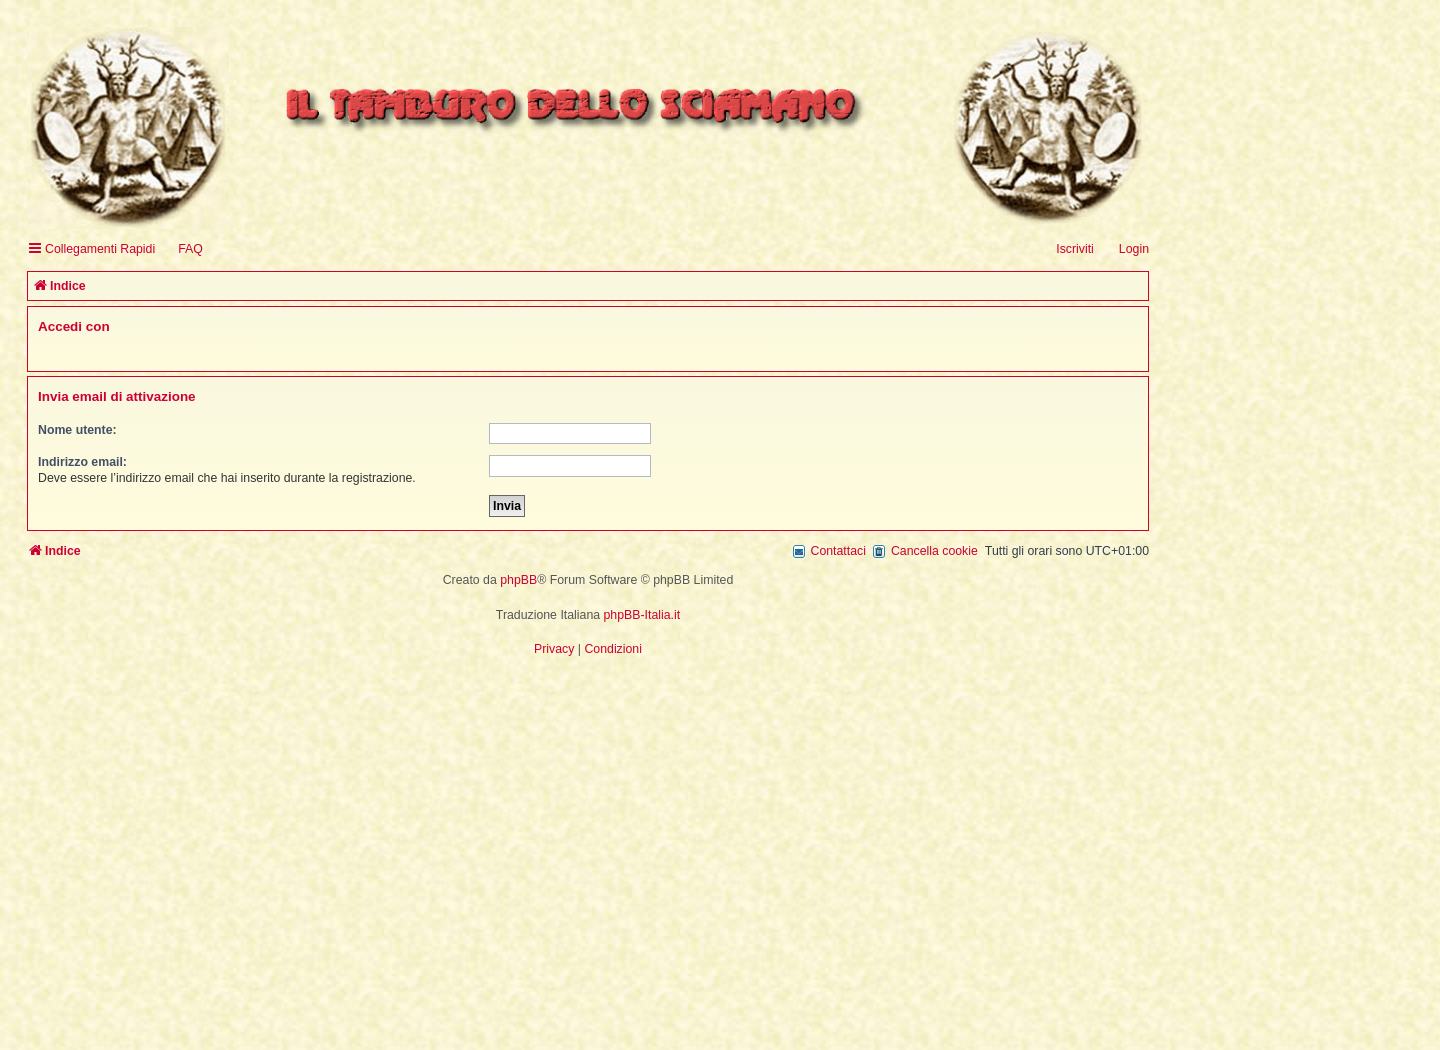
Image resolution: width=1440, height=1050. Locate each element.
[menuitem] (181, 249)
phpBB (518, 580)
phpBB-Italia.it (642, 615)
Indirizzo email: (82, 462)
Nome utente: (77, 430)
